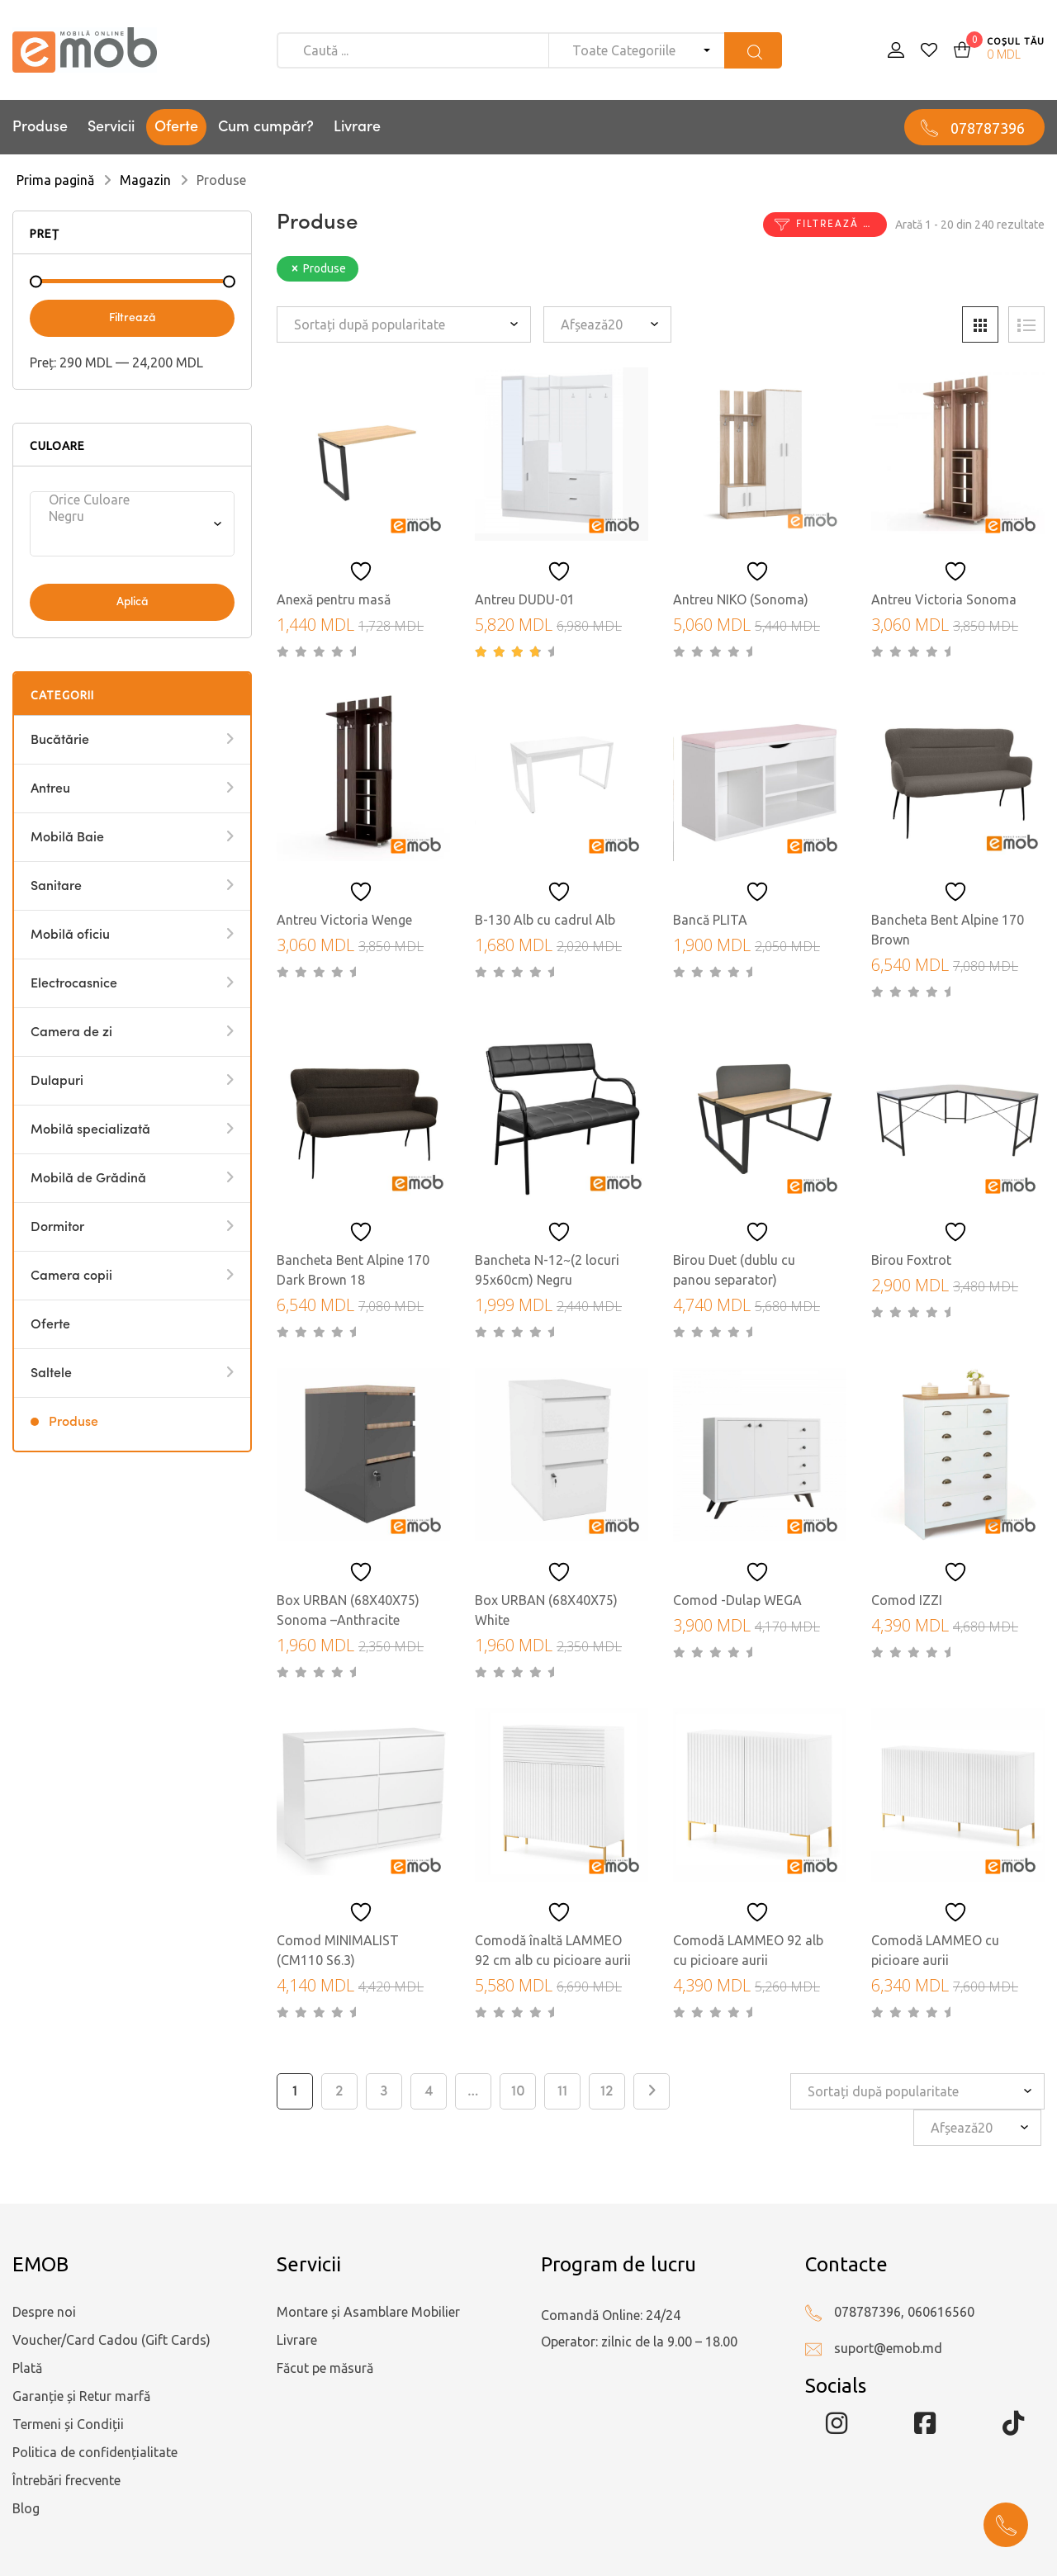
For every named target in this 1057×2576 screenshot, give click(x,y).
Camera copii (71, 1276)
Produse (40, 127)
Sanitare (56, 886)
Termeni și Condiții (68, 2424)
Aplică (132, 602)
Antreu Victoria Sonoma (944, 599)
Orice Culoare (126, 500)
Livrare (357, 127)
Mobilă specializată (90, 1130)
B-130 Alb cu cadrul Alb (545, 919)
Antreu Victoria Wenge (344, 919)
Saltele (51, 1373)
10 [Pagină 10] (518, 2091)
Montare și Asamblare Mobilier (368, 2311)
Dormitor (57, 1227)
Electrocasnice (74, 984)
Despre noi (44, 2311)
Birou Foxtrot (911, 1259)
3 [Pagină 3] (384, 2091)
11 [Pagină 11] (562, 2091)
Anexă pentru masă (334, 599)
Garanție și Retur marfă (81, 2396)
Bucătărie (60, 740)
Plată (27, 2368)
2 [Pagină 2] (339, 2091)
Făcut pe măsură (325, 2368)
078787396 (987, 128)
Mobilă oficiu (70, 935)
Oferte (176, 127)
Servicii (111, 127)
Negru (126, 516)
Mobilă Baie (67, 838)
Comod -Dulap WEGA (737, 1600)
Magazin (145, 180)
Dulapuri (57, 1081)
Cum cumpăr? (266, 127)
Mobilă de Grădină (88, 1179)
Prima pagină (55, 180)
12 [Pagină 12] (607, 2091)
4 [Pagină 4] (429, 2091)
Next (651, 2091)
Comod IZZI (906, 1600)
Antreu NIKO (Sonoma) (740, 599)
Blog (26, 2508)
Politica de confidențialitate (95, 2452)
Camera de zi (71, 1032)
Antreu (50, 789)
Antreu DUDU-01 (525, 599)
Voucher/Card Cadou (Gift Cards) (111, 2339)
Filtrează (132, 318)
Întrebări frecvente (66, 2480)
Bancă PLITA (710, 919)
